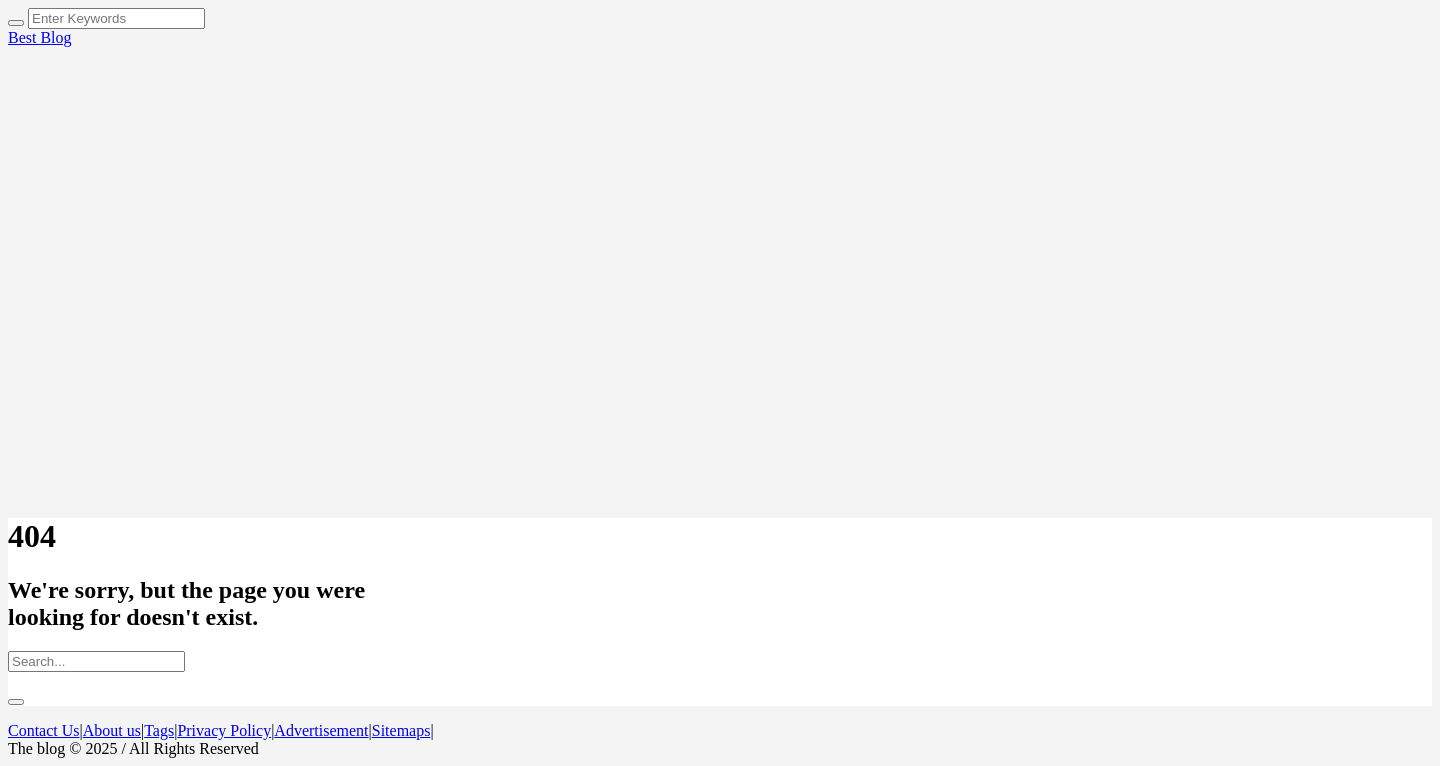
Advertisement (321, 730)
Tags (159, 730)
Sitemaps (401, 730)
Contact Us (44, 730)
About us (112, 730)
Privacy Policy (224, 730)
